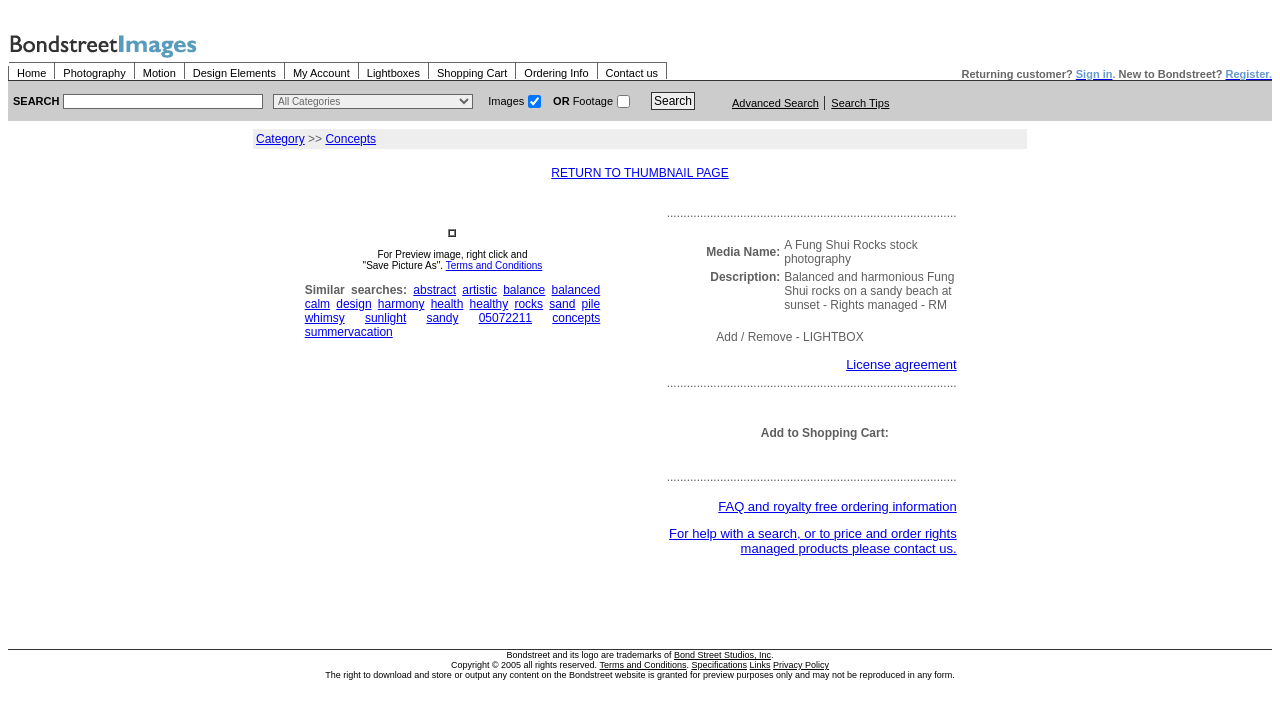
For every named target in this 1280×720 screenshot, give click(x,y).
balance (524, 290)
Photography (94, 73)
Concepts (350, 139)
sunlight (385, 318)
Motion (159, 73)
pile (591, 304)
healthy (489, 304)
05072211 (505, 318)
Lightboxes (393, 73)
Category (280, 139)
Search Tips (860, 103)
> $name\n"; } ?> (373, 101)
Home (31, 73)
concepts (576, 318)
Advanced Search (775, 103)
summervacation (349, 332)
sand (562, 304)
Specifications (720, 665)
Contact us (632, 73)
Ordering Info (556, 73)
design (353, 304)
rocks (528, 304)
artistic (479, 290)
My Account (321, 73)
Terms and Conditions (494, 265)
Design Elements (234, 73)
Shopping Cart (472, 73)
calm (317, 304)
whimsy (325, 318)
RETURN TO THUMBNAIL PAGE (639, 173)
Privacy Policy (801, 665)
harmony (401, 304)
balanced (576, 290)
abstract (434, 290)
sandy (442, 318)
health (447, 304)
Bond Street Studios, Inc (722, 655)
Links (760, 665)
